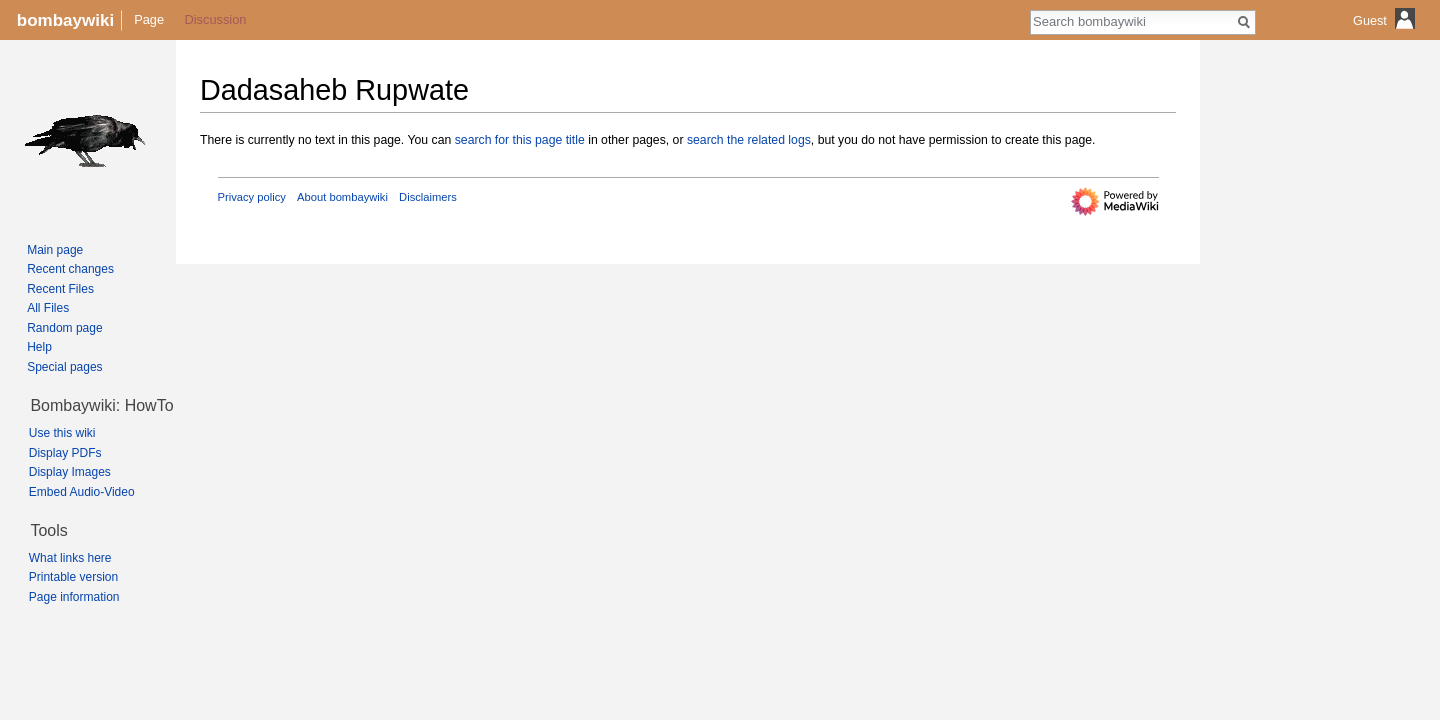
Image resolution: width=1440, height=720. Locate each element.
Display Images (70, 472)
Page (149, 19)
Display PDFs (65, 453)
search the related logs (749, 140)
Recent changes (70, 269)
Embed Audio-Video (82, 492)
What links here (70, 558)
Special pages (64, 367)
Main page (55, 250)
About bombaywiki (342, 197)
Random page (64, 328)
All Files (48, 308)
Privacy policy (252, 197)
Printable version (73, 577)
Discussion (216, 19)
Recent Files (60, 289)
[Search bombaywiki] (1132, 21)
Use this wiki (62, 433)
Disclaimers (428, 197)
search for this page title (520, 140)
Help (39, 347)
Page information (74, 597)
